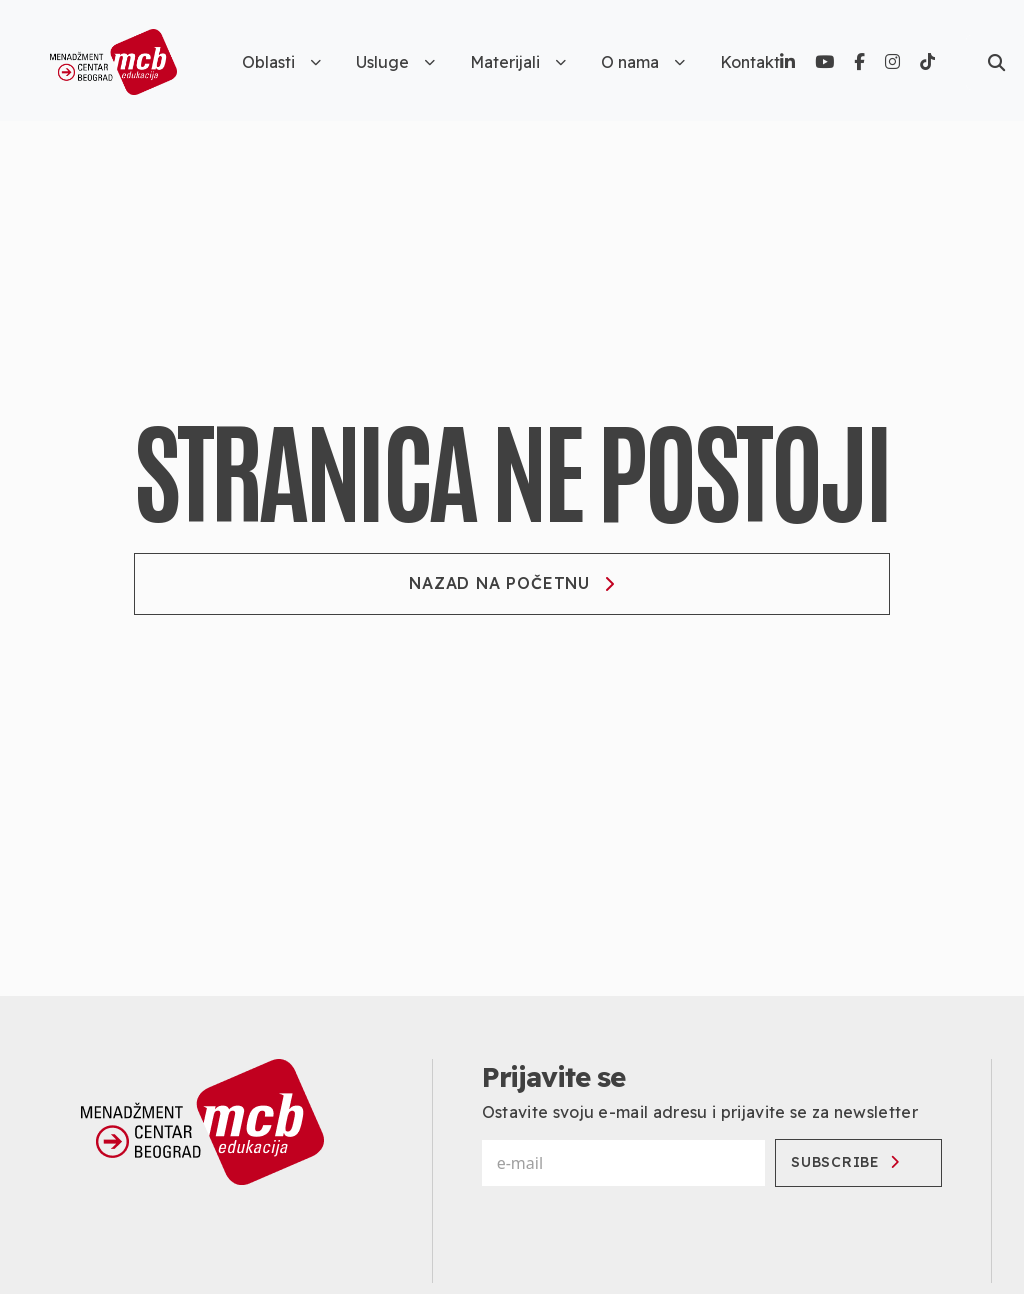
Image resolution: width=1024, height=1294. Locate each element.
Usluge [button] (395, 62)
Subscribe (848, 1162)
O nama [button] (643, 62)
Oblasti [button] (281, 62)
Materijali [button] (518, 62)
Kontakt (750, 62)
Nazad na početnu (512, 583)
